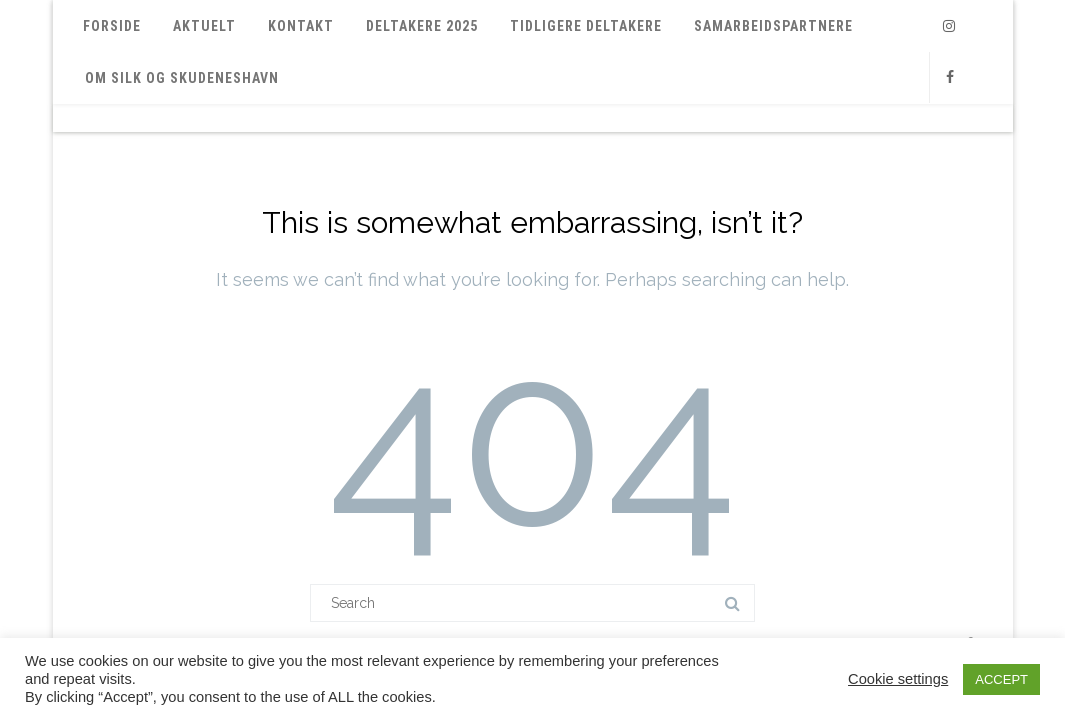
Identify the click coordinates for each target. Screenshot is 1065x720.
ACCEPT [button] (1001, 679)
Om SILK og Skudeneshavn (182, 78)
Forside (112, 26)
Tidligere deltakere (586, 26)
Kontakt (301, 26)
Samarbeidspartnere (773, 26)
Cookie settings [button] (898, 679)
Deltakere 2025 (422, 26)
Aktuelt (204, 26)
